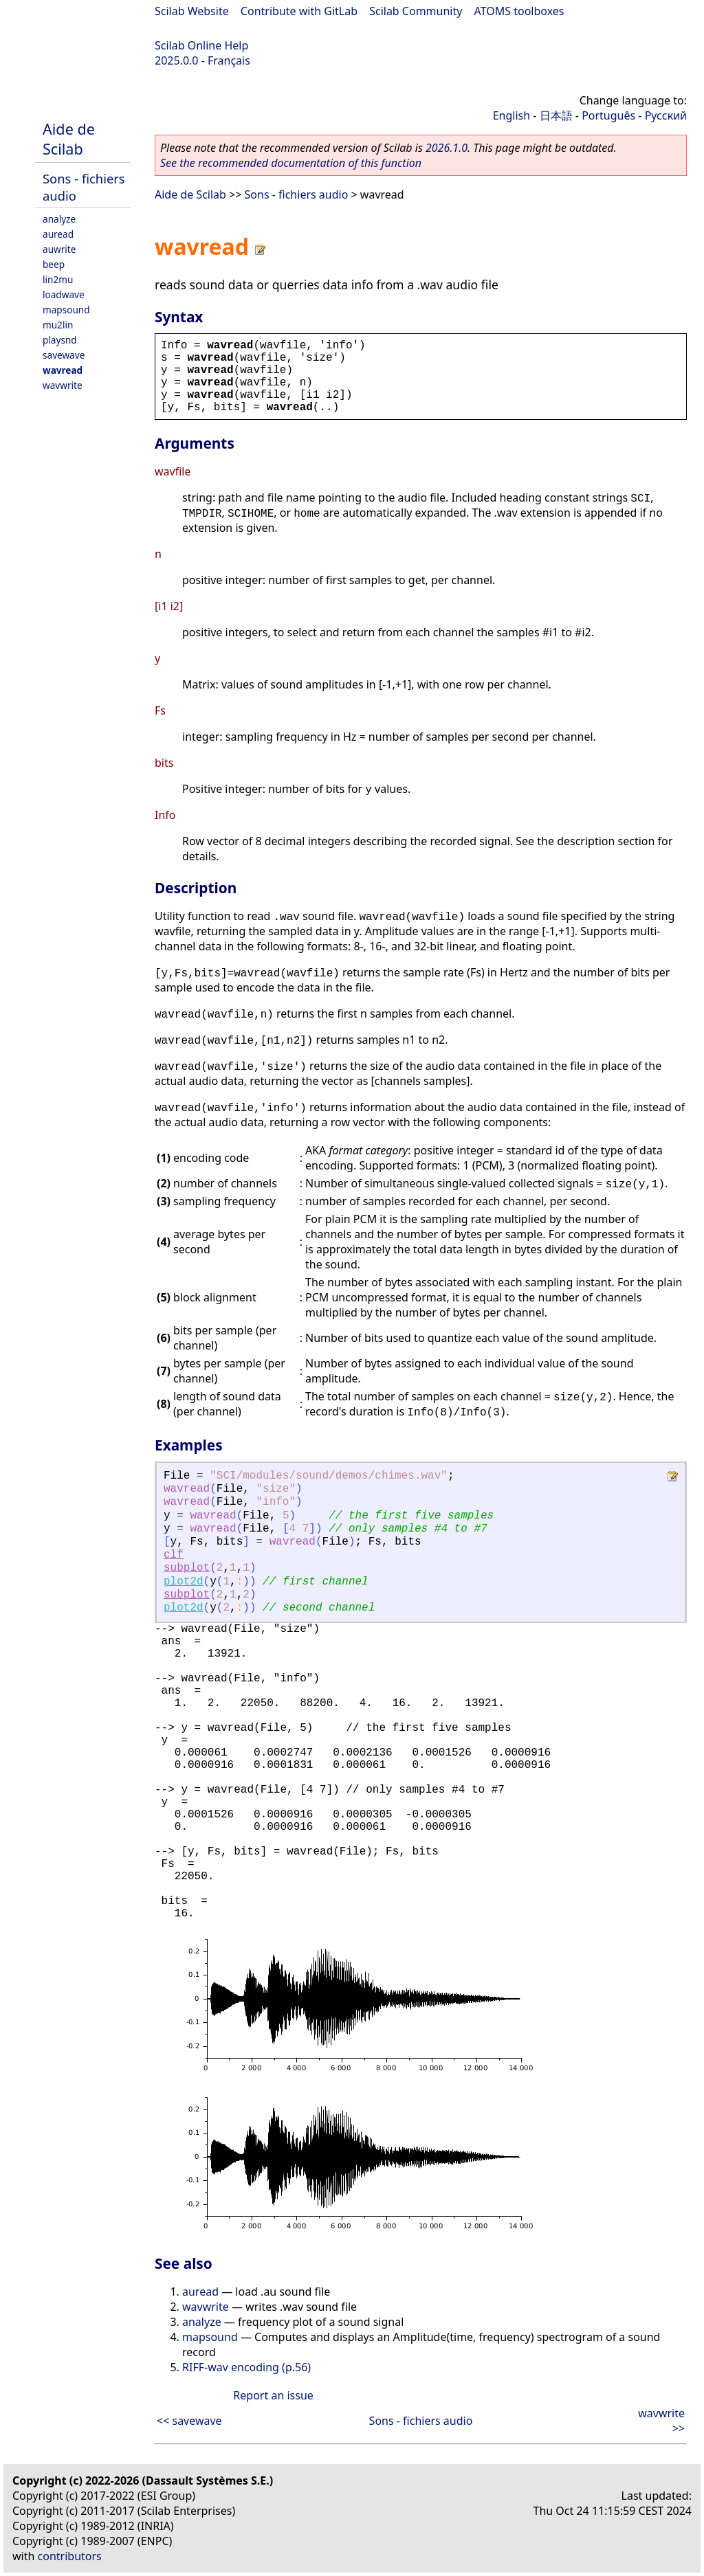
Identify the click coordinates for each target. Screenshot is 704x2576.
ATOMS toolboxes (519, 11)
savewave (64, 354)
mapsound (66, 309)
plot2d (184, 1582)
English (511, 115)
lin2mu (58, 279)
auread (58, 233)
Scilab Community (415, 11)
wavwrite (62, 385)
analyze (59, 218)
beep (54, 264)
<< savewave (189, 2420)
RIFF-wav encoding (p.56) (246, 2367)
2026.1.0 (447, 147)
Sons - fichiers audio (297, 194)
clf (174, 1555)
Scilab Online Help (201, 45)
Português (608, 115)
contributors (70, 2556)
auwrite (59, 249)
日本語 (556, 115)
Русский (666, 115)
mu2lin (58, 324)
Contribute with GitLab (299, 11)
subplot (187, 1568)
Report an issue (273, 2395)
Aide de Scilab (69, 139)
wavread (62, 370)
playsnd (60, 339)
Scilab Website (192, 11)
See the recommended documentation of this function (290, 162)
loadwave (64, 294)
